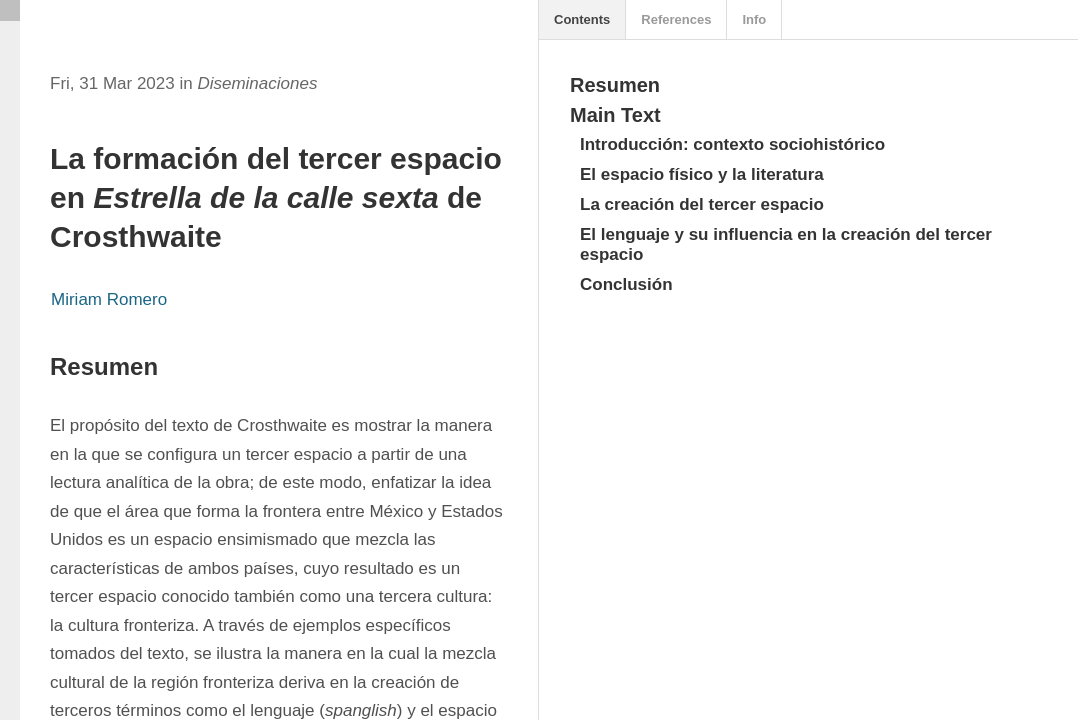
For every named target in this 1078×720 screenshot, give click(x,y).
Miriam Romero (109, 299)
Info (754, 19)
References (676, 19)
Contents (582, 19)
